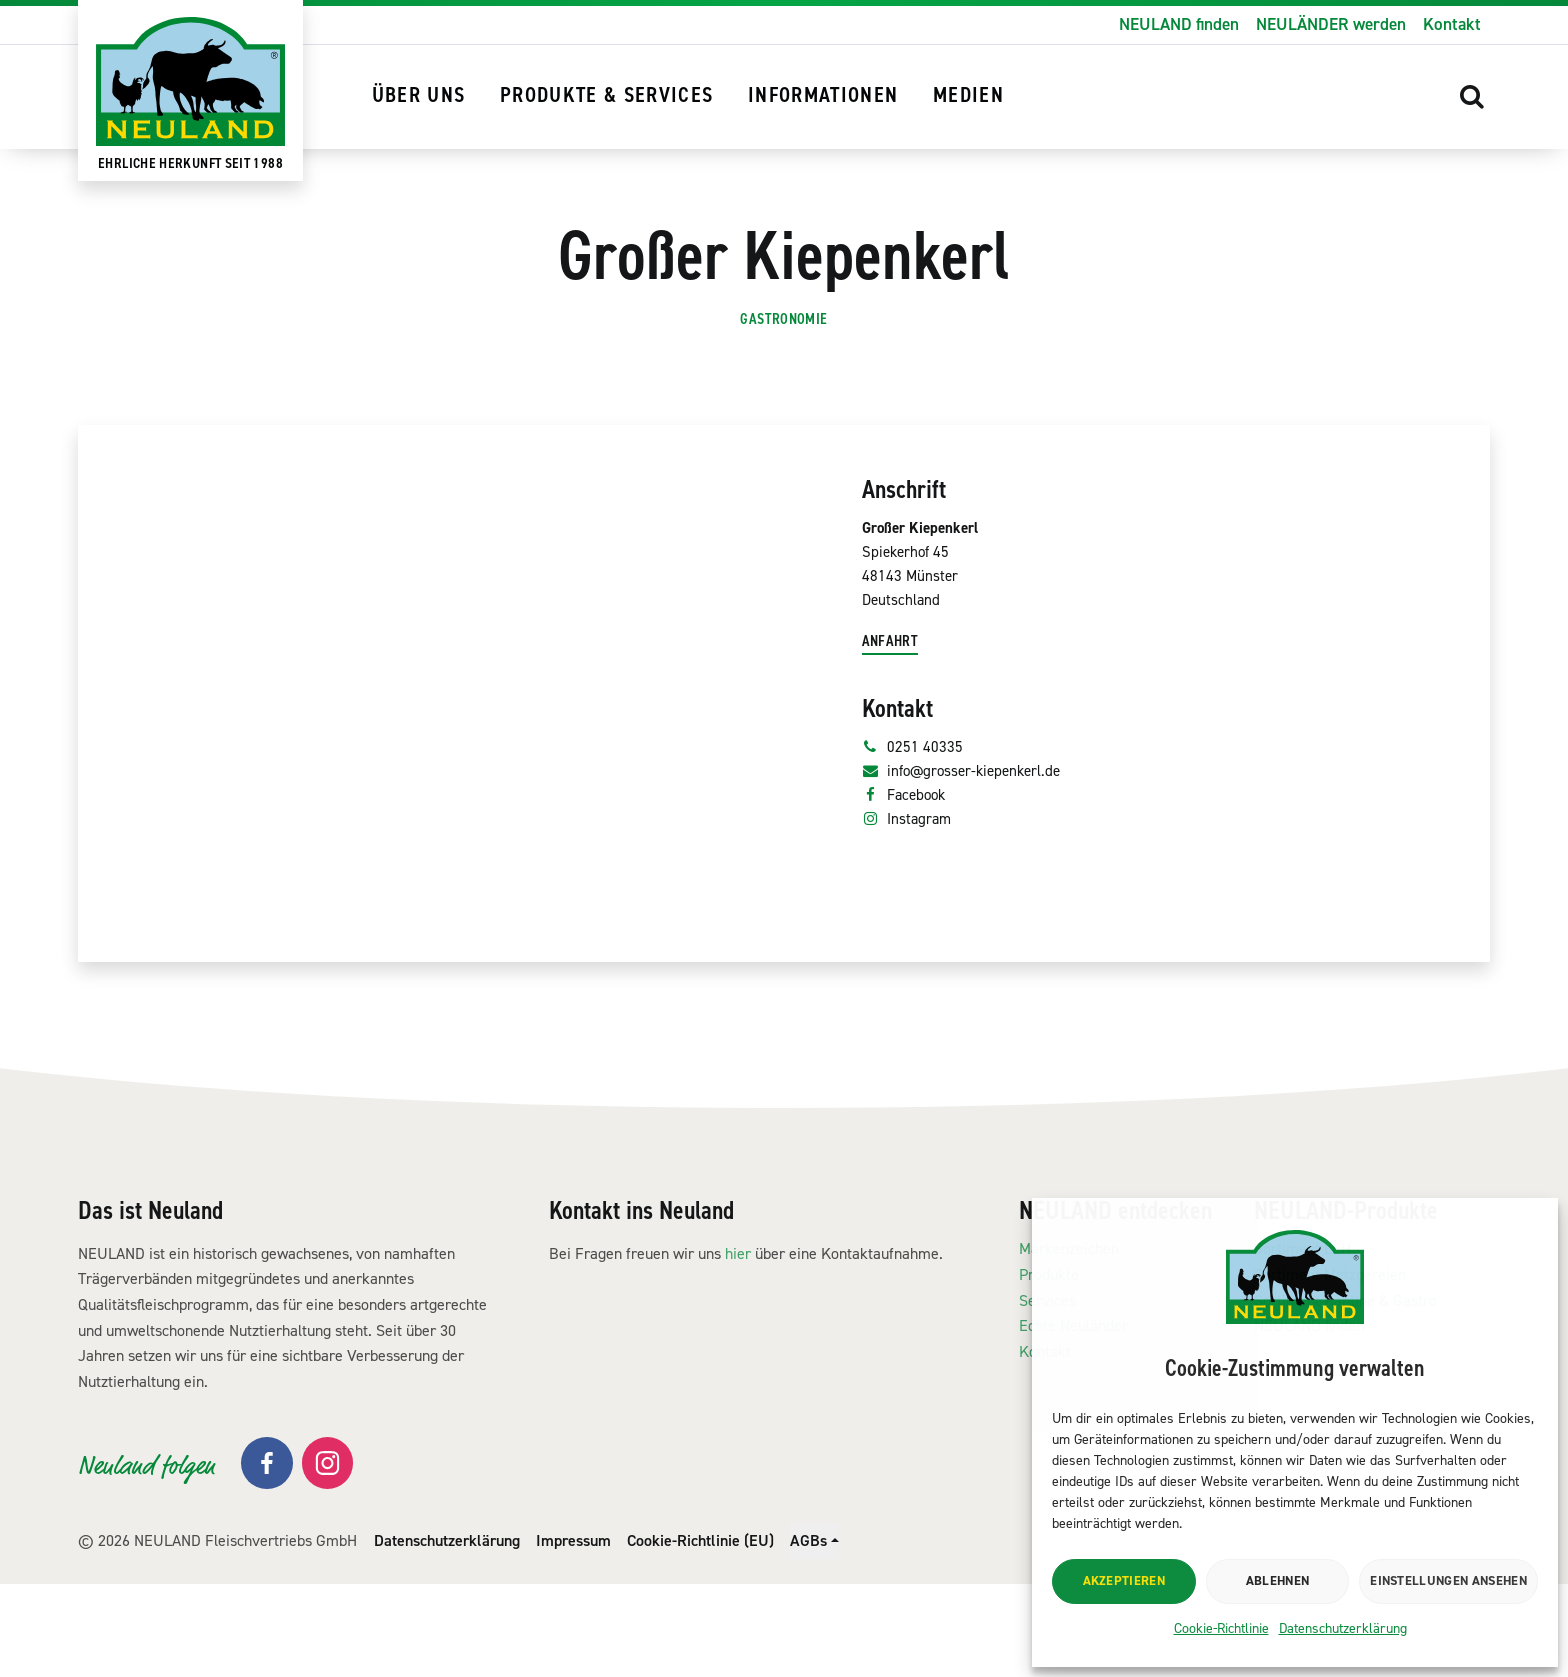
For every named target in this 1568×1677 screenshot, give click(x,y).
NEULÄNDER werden (1331, 24)
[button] (1472, 96)
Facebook (909, 913)
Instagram (911, 941)
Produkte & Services (607, 95)
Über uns (419, 95)
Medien (968, 95)
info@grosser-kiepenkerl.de (974, 886)
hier (738, 1345)
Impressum (573, 1632)
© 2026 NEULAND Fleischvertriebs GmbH (217, 1632)
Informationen (823, 95)
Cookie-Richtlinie (1221, 1628)
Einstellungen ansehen (1448, 1580)
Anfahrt (895, 749)
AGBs (808, 1632)
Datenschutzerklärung (1343, 1628)
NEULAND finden (1179, 24)
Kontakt (1452, 24)
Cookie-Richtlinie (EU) (700, 1632)
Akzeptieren (1124, 1580)
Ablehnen (1278, 1580)
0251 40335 (917, 858)
